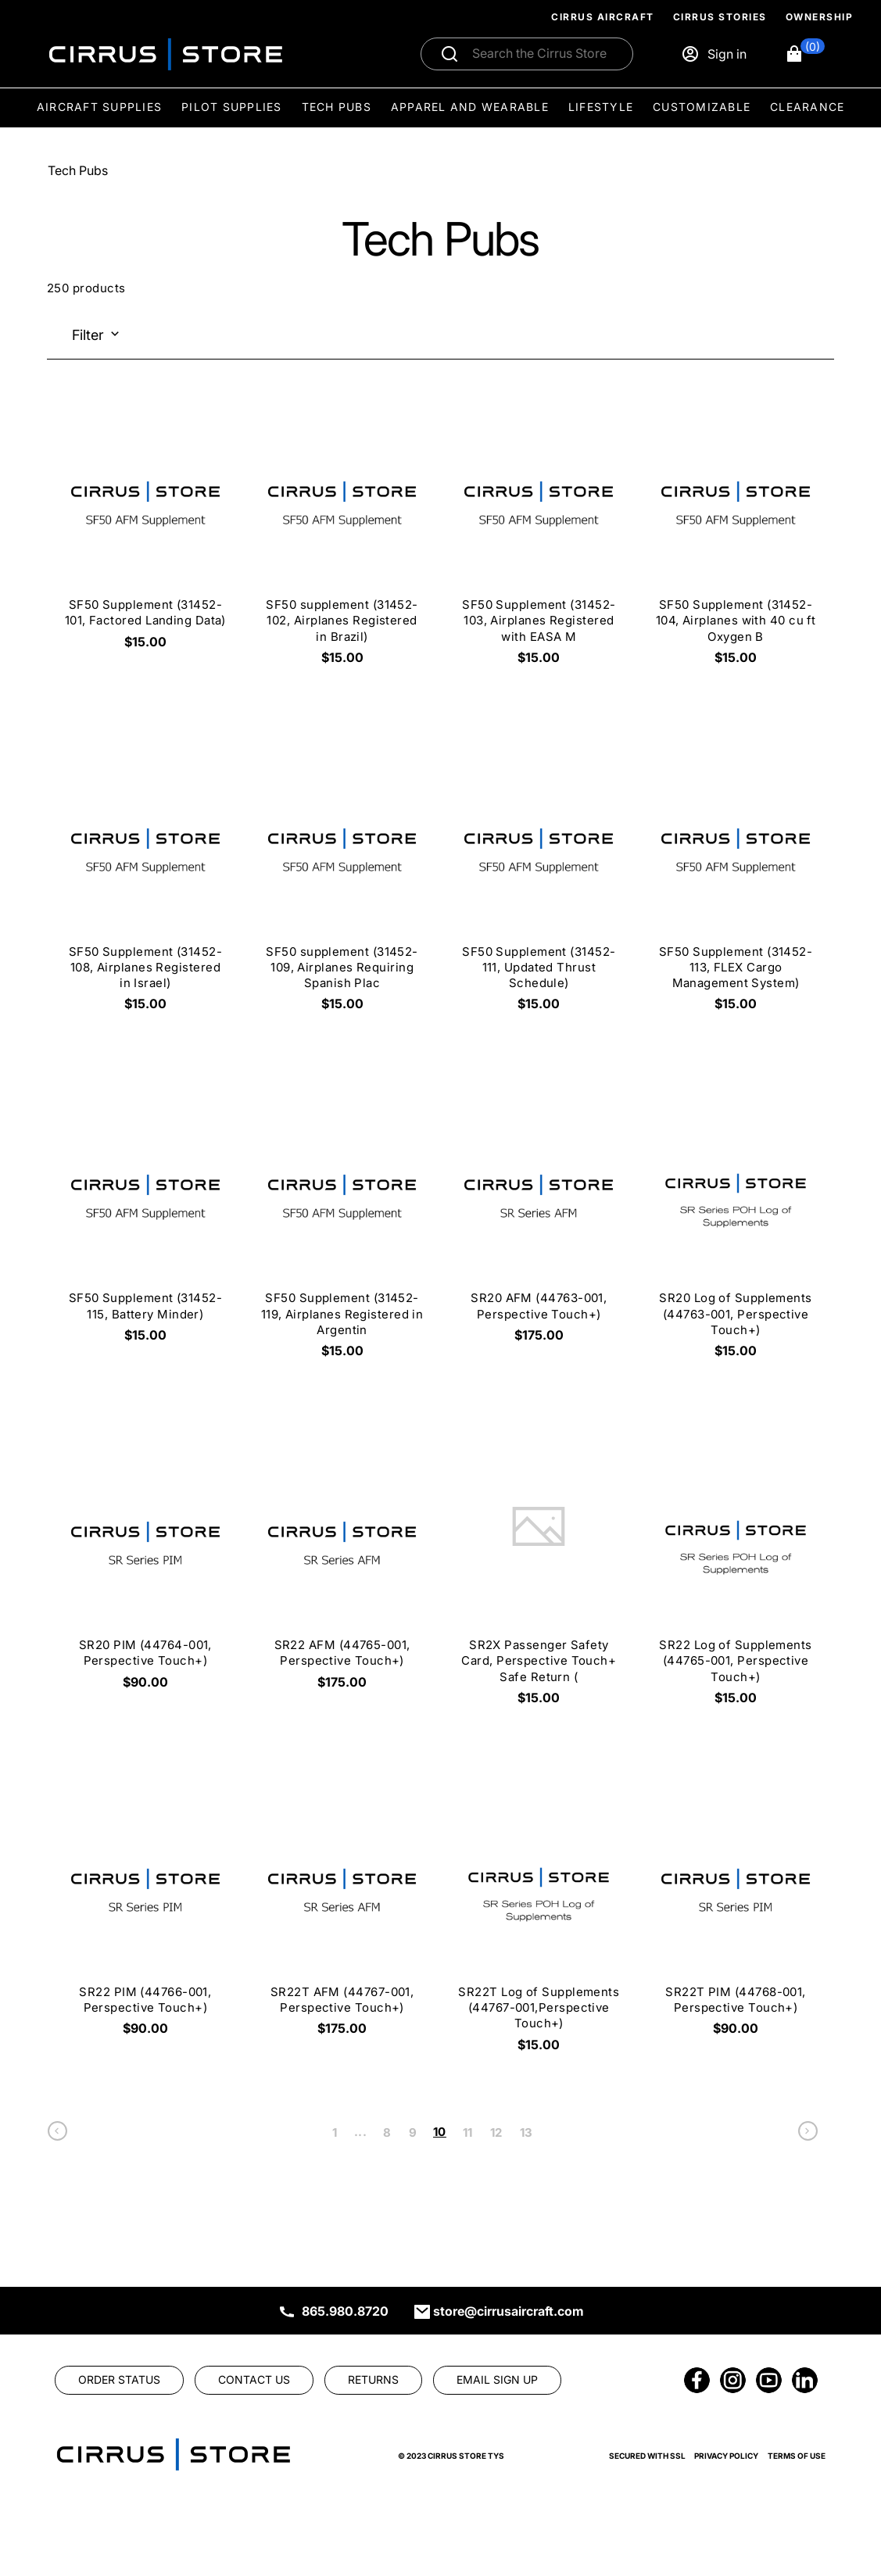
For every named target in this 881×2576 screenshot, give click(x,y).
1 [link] (334, 2132)
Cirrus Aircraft (602, 17)
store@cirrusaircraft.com (508, 2311)
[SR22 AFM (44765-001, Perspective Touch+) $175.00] (342, 1568)
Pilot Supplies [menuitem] (231, 106)
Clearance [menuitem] (807, 106)
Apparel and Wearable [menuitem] (470, 106)
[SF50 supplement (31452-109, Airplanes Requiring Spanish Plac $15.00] (342, 884)
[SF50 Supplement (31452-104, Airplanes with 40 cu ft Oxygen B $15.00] (736, 537)
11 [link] (468, 2132)
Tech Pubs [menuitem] (336, 106)
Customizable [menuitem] (701, 106)
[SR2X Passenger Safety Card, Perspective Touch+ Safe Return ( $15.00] (539, 1577)
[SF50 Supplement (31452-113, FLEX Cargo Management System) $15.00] (736, 884)
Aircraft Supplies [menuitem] (99, 106)
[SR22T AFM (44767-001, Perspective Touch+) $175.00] (342, 1916)
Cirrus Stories (720, 17)
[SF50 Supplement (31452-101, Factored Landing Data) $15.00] (145, 528)
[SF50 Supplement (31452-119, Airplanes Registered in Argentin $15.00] (342, 1230)
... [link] (360, 2131)
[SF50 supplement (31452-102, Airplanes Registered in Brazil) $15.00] (342, 537)
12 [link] (496, 2132)
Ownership (820, 17)
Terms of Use (796, 2455)
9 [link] (413, 2132)
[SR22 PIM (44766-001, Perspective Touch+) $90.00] (145, 1916)
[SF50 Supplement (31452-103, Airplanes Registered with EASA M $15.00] (539, 537)
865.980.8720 (345, 2311)
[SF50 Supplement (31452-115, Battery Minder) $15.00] (145, 1221)
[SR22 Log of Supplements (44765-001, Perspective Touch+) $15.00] (736, 1577)
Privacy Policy (726, 2455)
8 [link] (387, 2132)
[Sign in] (713, 54)
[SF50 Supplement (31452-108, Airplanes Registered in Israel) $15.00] (145, 884)
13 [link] (526, 2132)
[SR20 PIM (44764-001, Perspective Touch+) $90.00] (145, 1568)
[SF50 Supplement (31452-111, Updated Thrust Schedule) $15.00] (539, 884)
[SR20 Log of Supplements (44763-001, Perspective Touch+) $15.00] (736, 1230)
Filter (88, 335)
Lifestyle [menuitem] (600, 106)
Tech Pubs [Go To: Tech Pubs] (78, 170)
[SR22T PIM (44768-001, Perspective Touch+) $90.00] (736, 1916)
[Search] (544, 54)
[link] (57, 2134)
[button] (804, 54)
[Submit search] (449, 54)
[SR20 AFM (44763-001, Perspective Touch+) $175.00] (539, 1221)
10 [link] (439, 2131)
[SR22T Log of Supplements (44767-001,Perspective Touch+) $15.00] (539, 1924)
